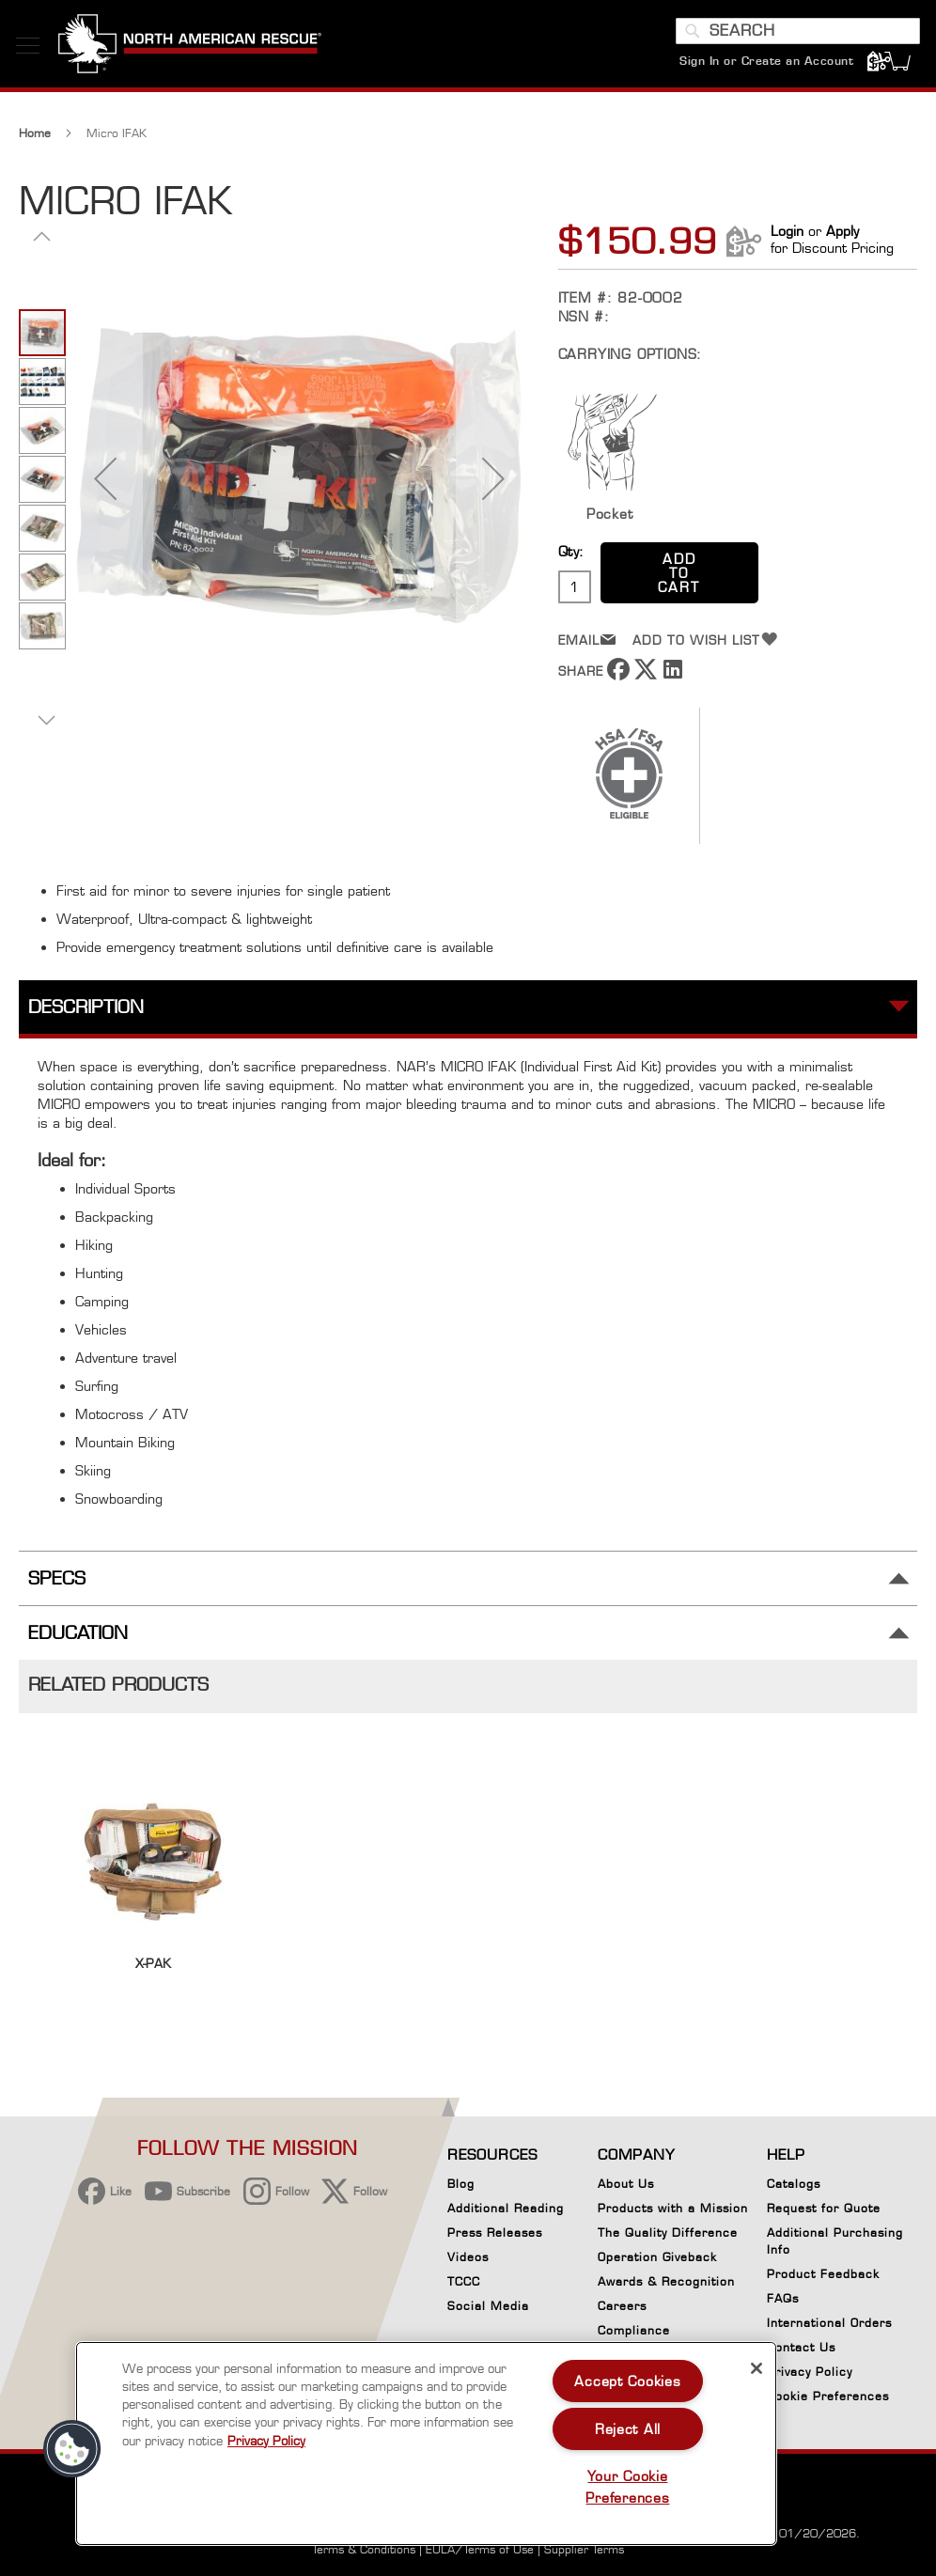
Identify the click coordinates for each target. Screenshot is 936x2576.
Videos (468, 2257)
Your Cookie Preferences (627, 2487)
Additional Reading (505, 2208)
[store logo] (192, 55)
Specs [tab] (57, 1592)
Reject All (628, 2429)
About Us (626, 2184)
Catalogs (793, 2184)
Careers (622, 2306)
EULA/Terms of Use (480, 2549)
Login (787, 245)
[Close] (756, 2368)
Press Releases (494, 2232)
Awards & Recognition (666, 2281)
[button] (105, 492)
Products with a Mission (673, 2208)
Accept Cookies (627, 2381)
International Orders (829, 2323)
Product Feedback (823, 2274)
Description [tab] (86, 1021)
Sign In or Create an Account (763, 70)
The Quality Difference (668, 2232)
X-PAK (153, 1977)
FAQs (783, 2298)
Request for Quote (824, 2208)
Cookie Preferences (828, 2399)
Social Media (488, 2306)
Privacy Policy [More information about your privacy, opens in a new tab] (266, 2440)
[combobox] (795, 40)
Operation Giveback (657, 2257)
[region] (426, 2443)
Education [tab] (78, 1647)
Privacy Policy (809, 2372)
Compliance (634, 2330)
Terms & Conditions (363, 2549)
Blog (461, 2184)
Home (35, 147)
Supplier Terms (584, 2549)
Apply (842, 245)
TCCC (463, 2281)
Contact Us (801, 2347)
